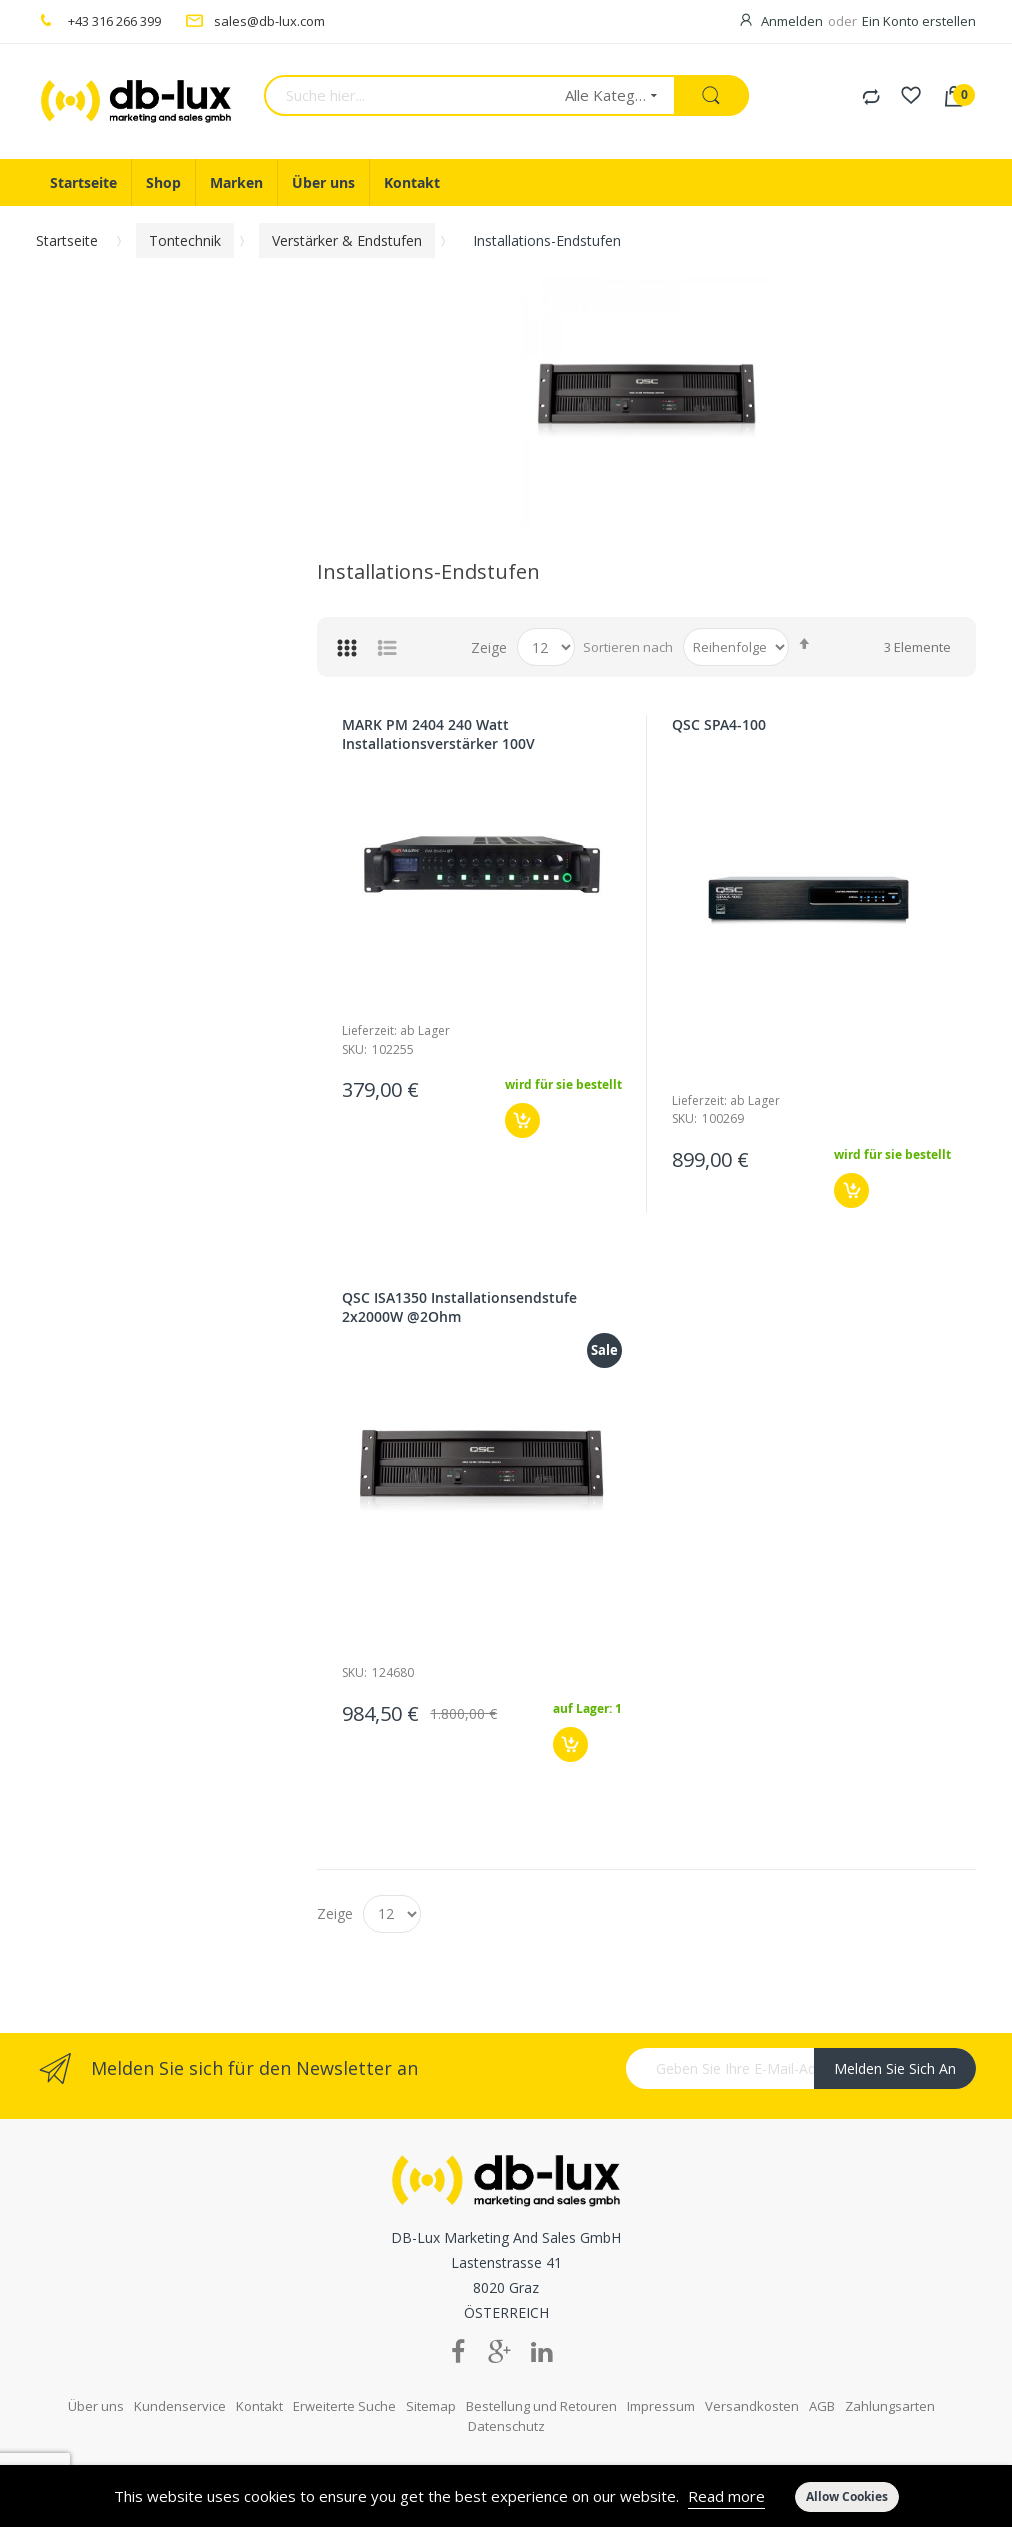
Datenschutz (506, 2412)
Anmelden (792, 21)
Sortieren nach (628, 647)
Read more (726, 2496)
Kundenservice (180, 2392)
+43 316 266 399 (114, 21)
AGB (822, 2392)
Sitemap (431, 2392)
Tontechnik (185, 240)
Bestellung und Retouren (541, 2392)
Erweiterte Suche (344, 2392)
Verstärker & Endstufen (347, 240)
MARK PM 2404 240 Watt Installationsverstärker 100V (438, 734)
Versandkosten (752, 2392)
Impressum (661, 2392)
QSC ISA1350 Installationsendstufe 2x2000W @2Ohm (459, 1307)
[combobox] (408, 95)
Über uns (96, 2392)
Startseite (67, 240)
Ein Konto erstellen (919, 21)
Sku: (354, 1049)
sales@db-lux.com (269, 21)
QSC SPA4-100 (719, 724)
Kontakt (259, 2392)
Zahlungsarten (890, 2392)
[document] (506, 2496)
